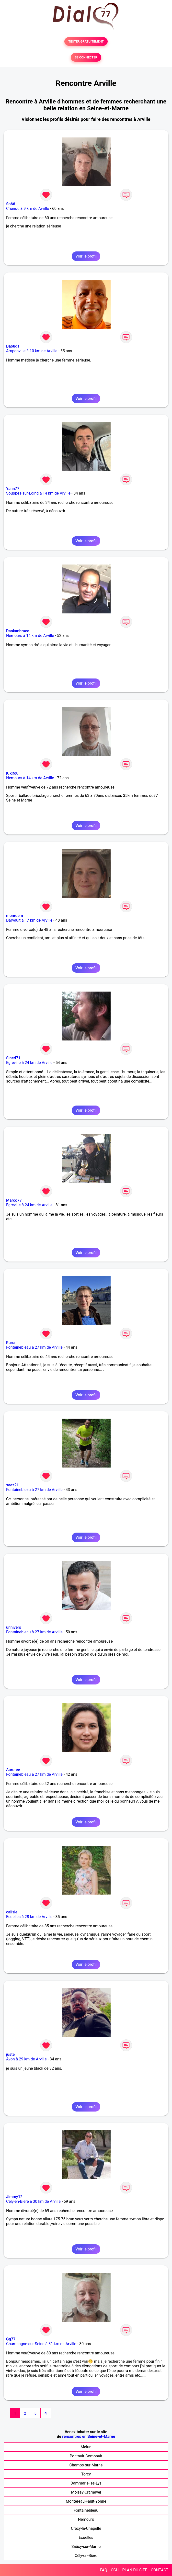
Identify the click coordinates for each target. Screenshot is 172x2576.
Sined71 (13, 1058)
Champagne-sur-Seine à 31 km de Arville (41, 2343)
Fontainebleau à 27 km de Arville (34, 1347)
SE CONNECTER (86, 57)
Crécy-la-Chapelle (86, 2528)
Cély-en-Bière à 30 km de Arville (33, 2201)
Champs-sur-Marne (86, 2465)
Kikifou (12, 773)
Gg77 (10, 2339)
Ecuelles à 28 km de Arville (29, 1916)
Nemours (86, 2519)
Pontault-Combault (86, 2456)
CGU (115, 2570)
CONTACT (159, 2570)
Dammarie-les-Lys (86, 2483)
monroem (14, 915)
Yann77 (12, 488)
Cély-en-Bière (86, 2555)
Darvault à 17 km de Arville (29, 920)
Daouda (13, 346)
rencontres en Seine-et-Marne (88, 2436)
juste (10, 2054)
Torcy (86, 2474)
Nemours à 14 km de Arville (30, 635)
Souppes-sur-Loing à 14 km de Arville (38, 493)
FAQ (103, 2570)
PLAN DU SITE (134, 2570)
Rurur (11, 1342)
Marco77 (14, 1200)
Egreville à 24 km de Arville (29, 1062)
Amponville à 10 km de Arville (31, 351)
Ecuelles (86, 2537)
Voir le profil (85, 256)
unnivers (13, 1627)
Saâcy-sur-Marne (86, 2546)
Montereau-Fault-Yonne (86, 2501)
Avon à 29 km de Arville (26, 2059)
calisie (11, 1912)
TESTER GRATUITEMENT (86, 41)
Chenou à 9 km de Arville (27, 208)
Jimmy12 (14, 2196)
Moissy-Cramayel (86, 2492)
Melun (86, 2447)
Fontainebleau (86, 2510)
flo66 (10, 204)
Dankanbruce (17, 631)
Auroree (13, 1769)
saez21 (12, 1485)
